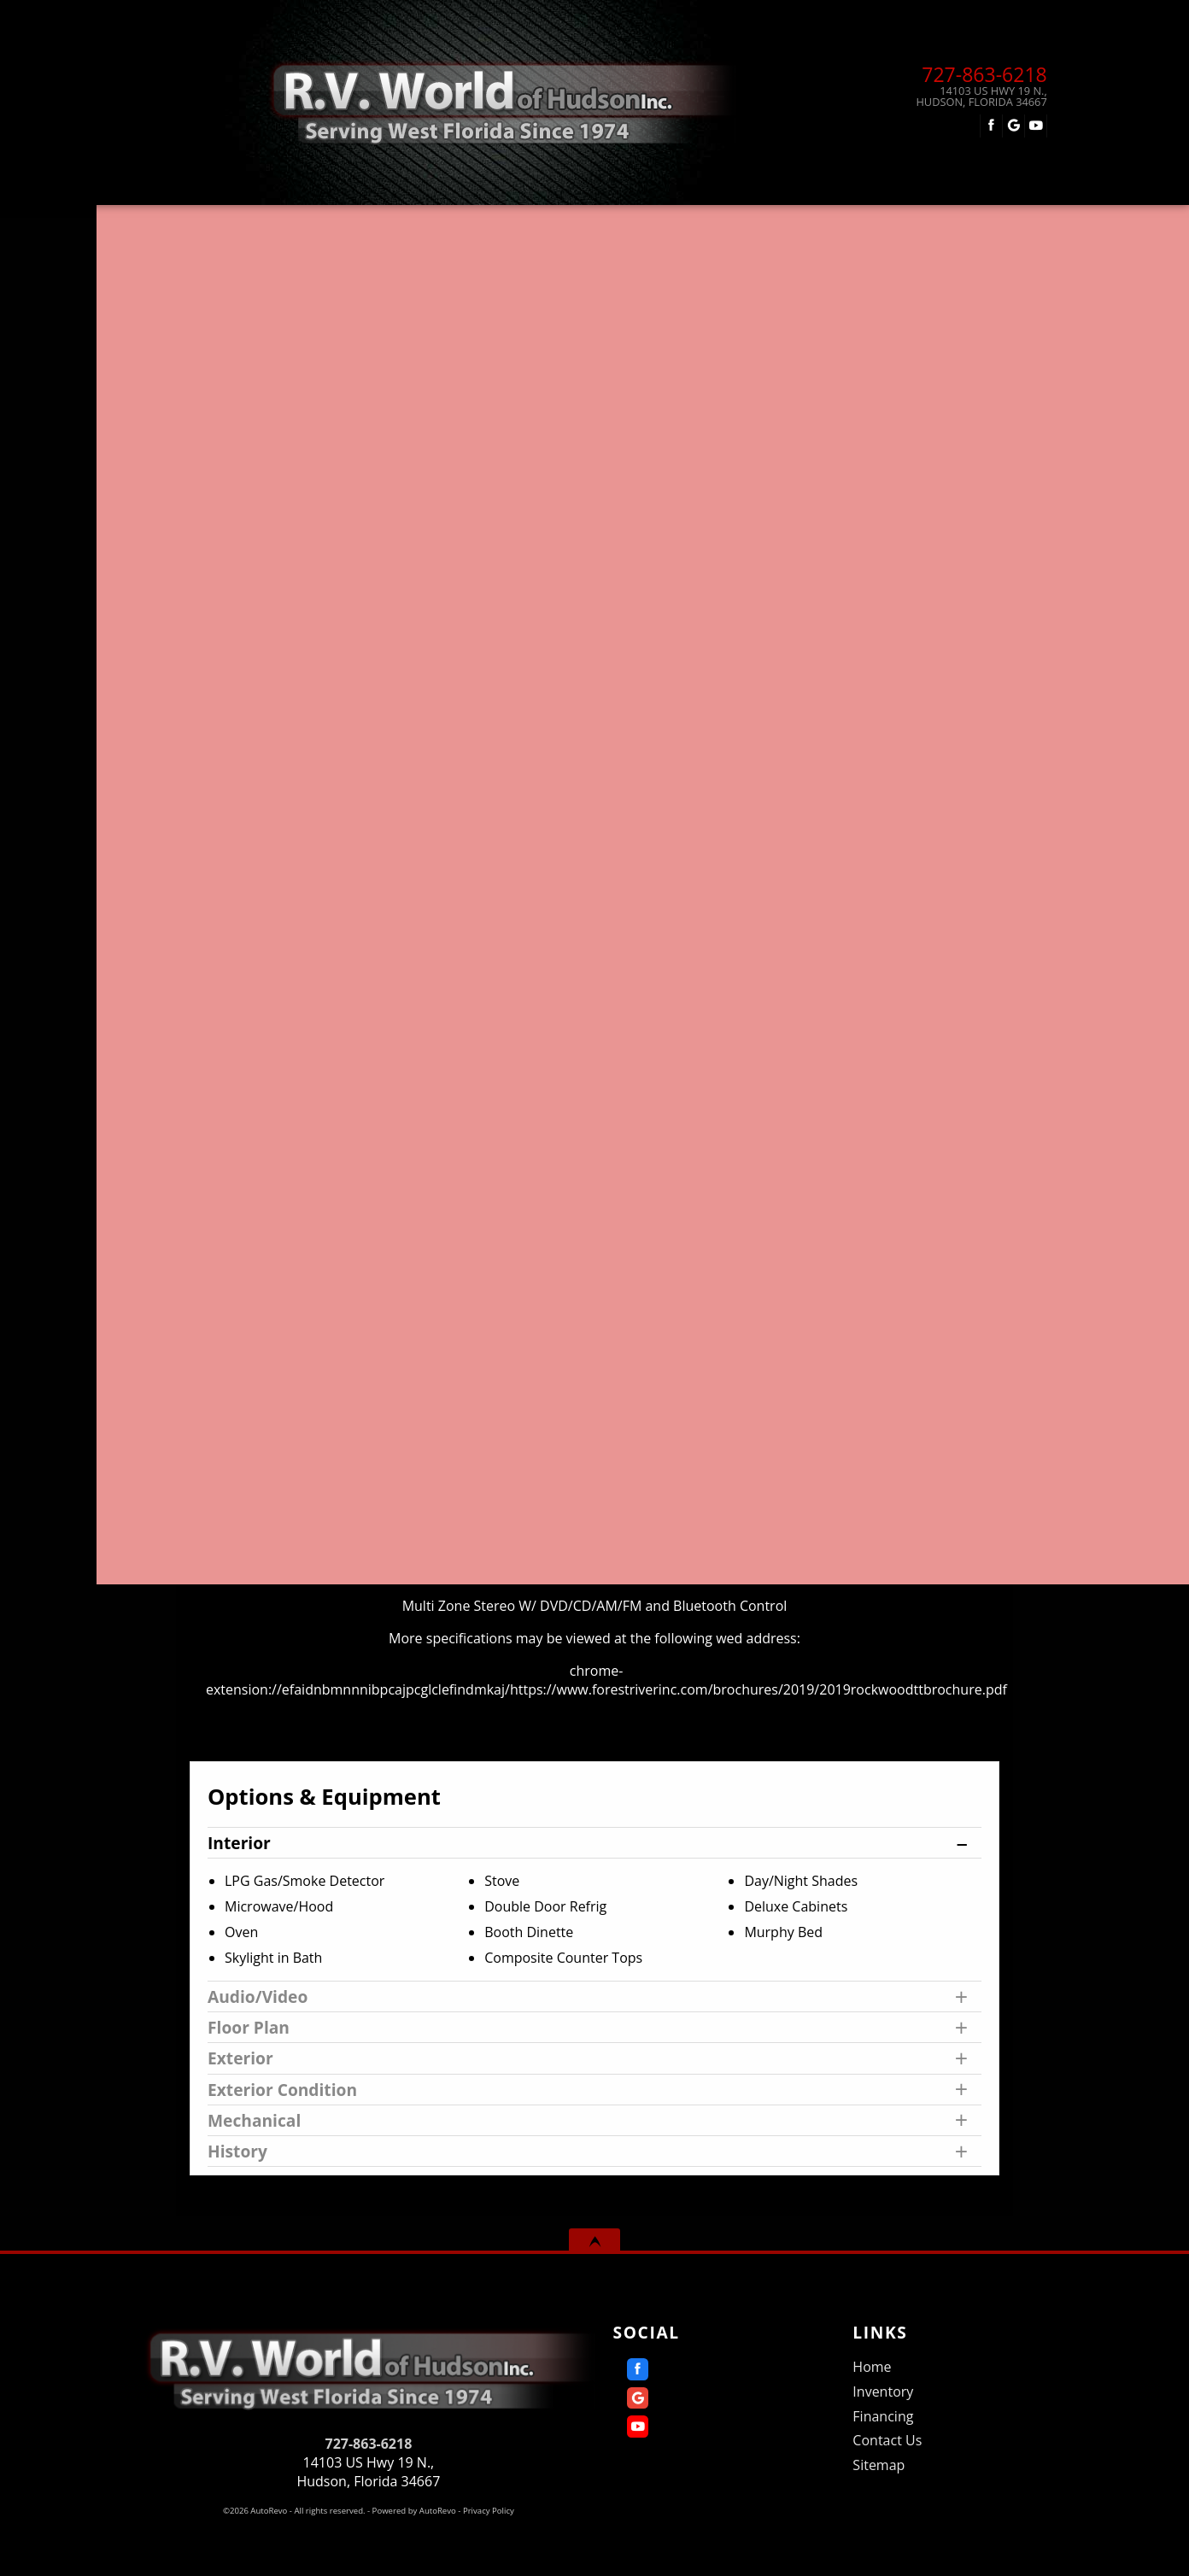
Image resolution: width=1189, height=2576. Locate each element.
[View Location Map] (955, 96)
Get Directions (879, 796)
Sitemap (878, 2465)
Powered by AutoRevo (414, 2510)
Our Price (295, 751)
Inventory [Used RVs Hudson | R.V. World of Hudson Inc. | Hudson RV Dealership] (464, 222)
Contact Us (887, 2440)
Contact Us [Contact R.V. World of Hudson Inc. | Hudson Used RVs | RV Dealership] (901, 222)
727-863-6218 (369, 2443)
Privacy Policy (488, 2510)
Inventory (882, 2391)
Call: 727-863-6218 (879, 760)
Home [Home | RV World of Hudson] (266, 222)
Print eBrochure (879, 833)
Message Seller (879, 723)
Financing (681, 222)
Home (871, 2366)
